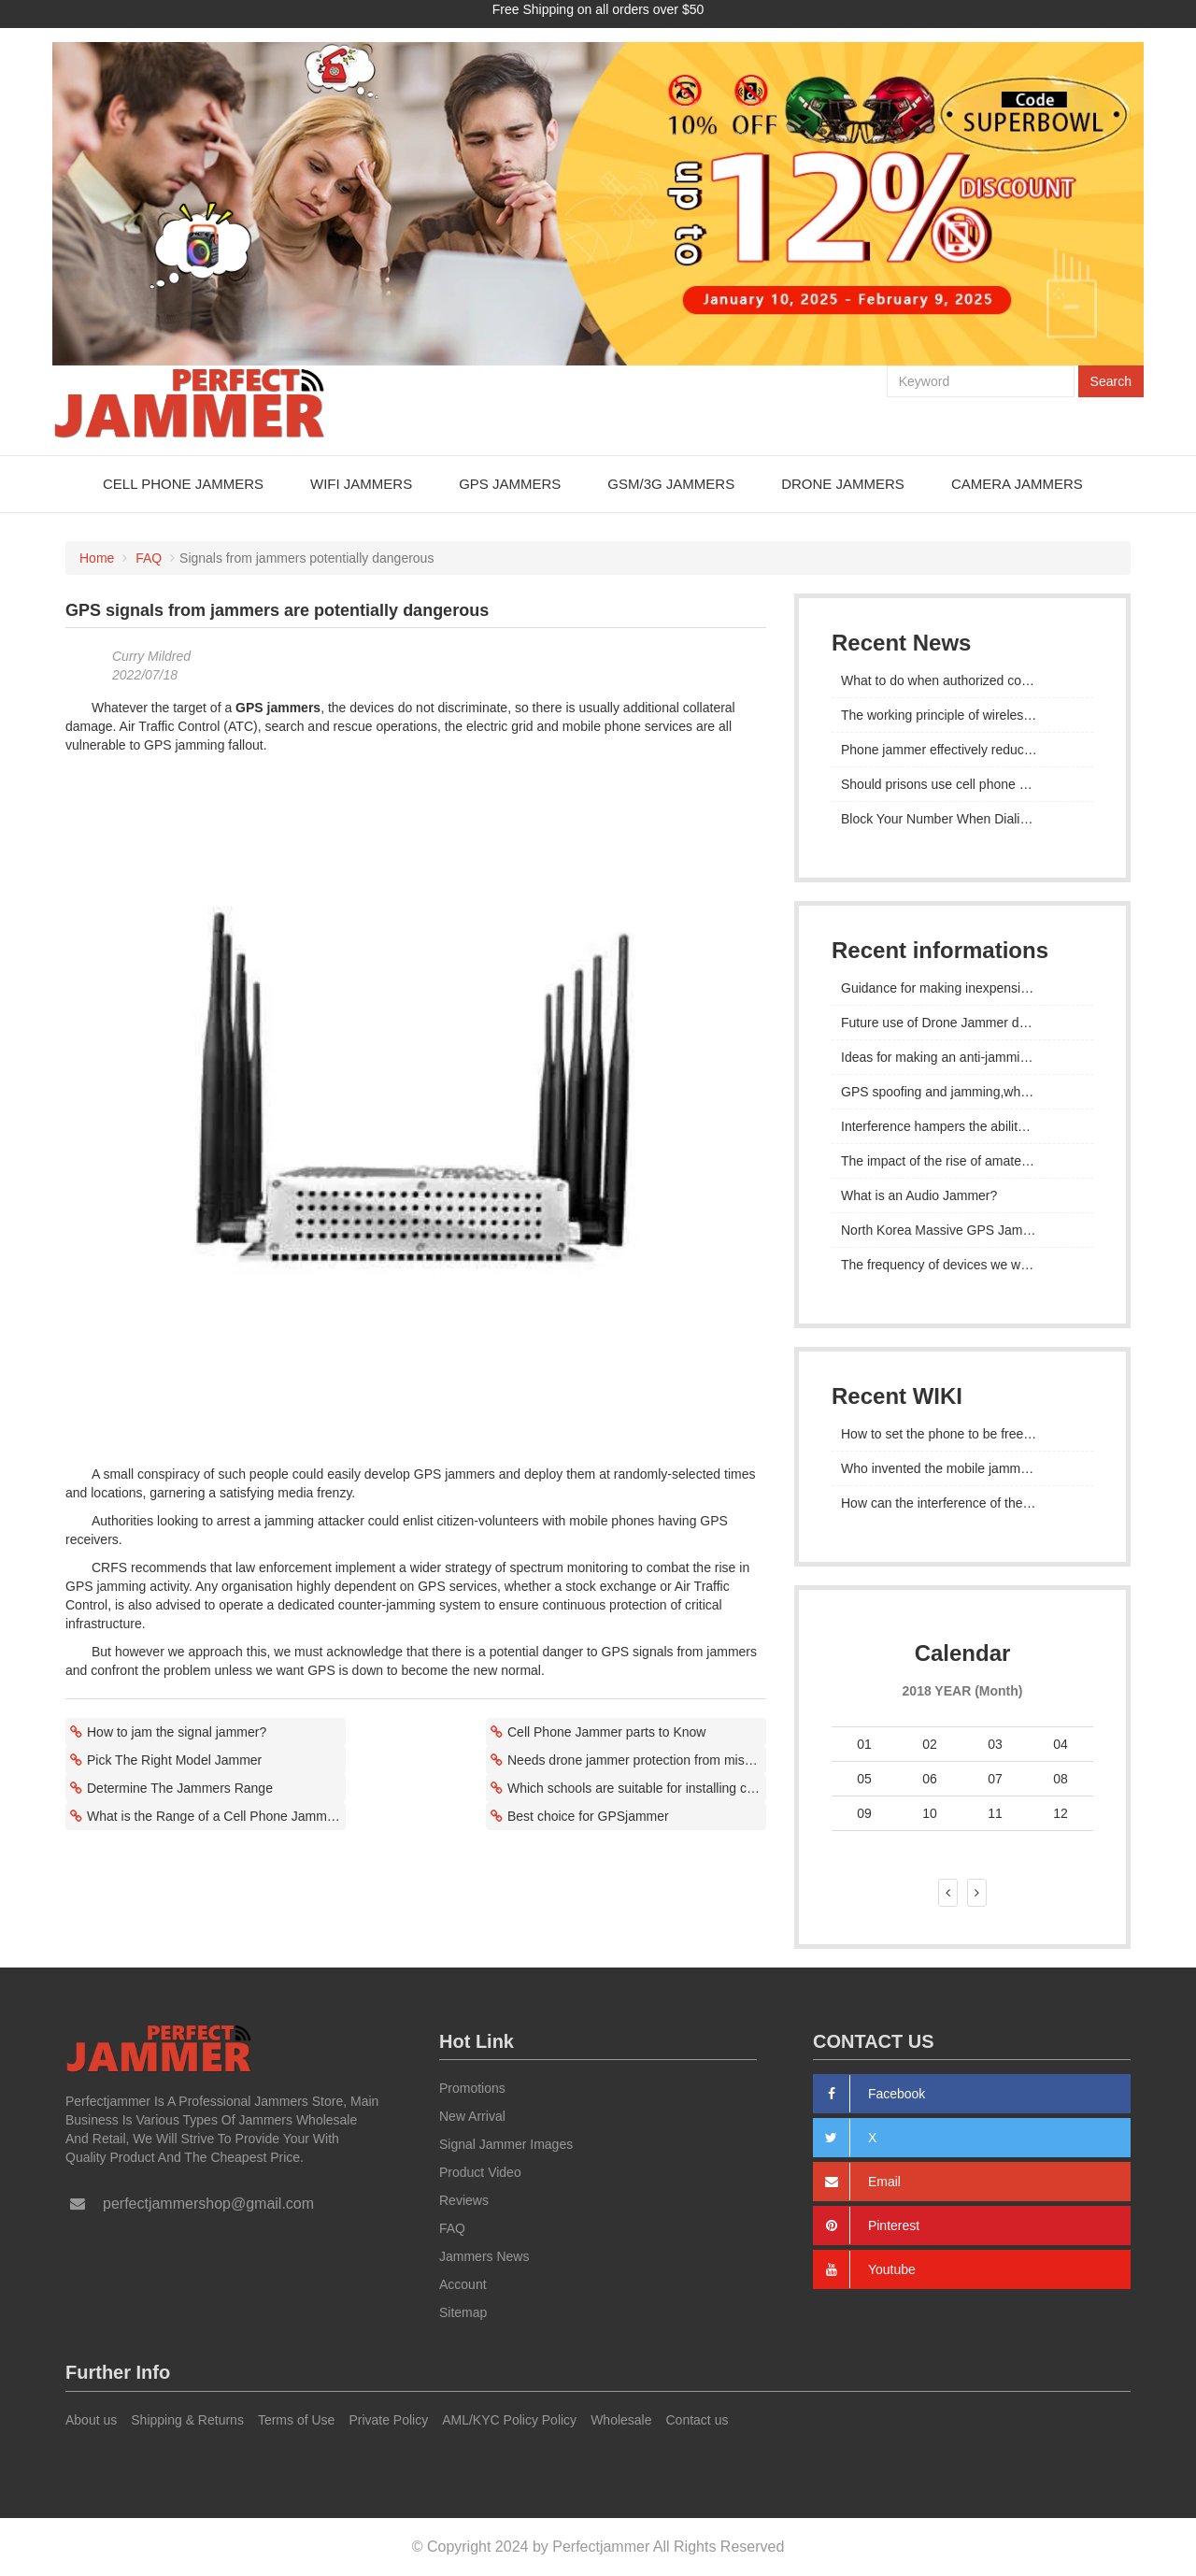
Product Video (480, 2172)
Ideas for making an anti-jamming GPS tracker (962, 1056)
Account (463, 2284)
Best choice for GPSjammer (588, 1815)
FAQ (148, 557)
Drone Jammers (842, 483)
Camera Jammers (1017, 483)
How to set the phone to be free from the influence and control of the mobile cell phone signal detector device (962, 1432)
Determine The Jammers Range (180, 1787)
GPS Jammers (510, 483)
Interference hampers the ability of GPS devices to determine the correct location (962, 1125)
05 (864, 1777)
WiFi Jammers (361, 483)
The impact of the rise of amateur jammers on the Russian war (962, 1159)
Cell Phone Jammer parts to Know (606, 1731)
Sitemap (463, 2312)
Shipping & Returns (187, 2419)
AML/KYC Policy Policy (509, 2419)
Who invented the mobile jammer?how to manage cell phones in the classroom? (962, 1467)
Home (96, 557)
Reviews (464, 2200)
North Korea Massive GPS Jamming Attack (962, 1229)
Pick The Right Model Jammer (174, 1759)
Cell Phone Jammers (183, 483)
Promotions (472, 2088)
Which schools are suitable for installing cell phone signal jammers (636, 1787)
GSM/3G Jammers (670, 483)
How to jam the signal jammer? (176, 1731)
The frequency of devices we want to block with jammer (962, 1263)
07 (995, 1777)
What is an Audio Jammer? (919, 1194)
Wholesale (621, 2419)
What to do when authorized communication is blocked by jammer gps (962, 679)
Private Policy (388, 2419)
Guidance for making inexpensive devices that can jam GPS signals (962, 987)
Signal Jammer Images (506, 2144)
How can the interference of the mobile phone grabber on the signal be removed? (962, 1502)
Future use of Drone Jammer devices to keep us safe (962, 1021)
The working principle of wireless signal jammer (962, 714)
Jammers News (484, 2256)
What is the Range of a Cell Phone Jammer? (216, 1815)
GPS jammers (277, 706)
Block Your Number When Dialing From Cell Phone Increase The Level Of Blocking (962, 817)
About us (91, 2419)
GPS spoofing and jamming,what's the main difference (962, 1090)
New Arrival (472, 2116)
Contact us (697, 2419)
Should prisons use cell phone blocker (951, 783)
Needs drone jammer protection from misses (635, 1759)
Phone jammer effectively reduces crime (957, 748)
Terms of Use (296, 2419)
